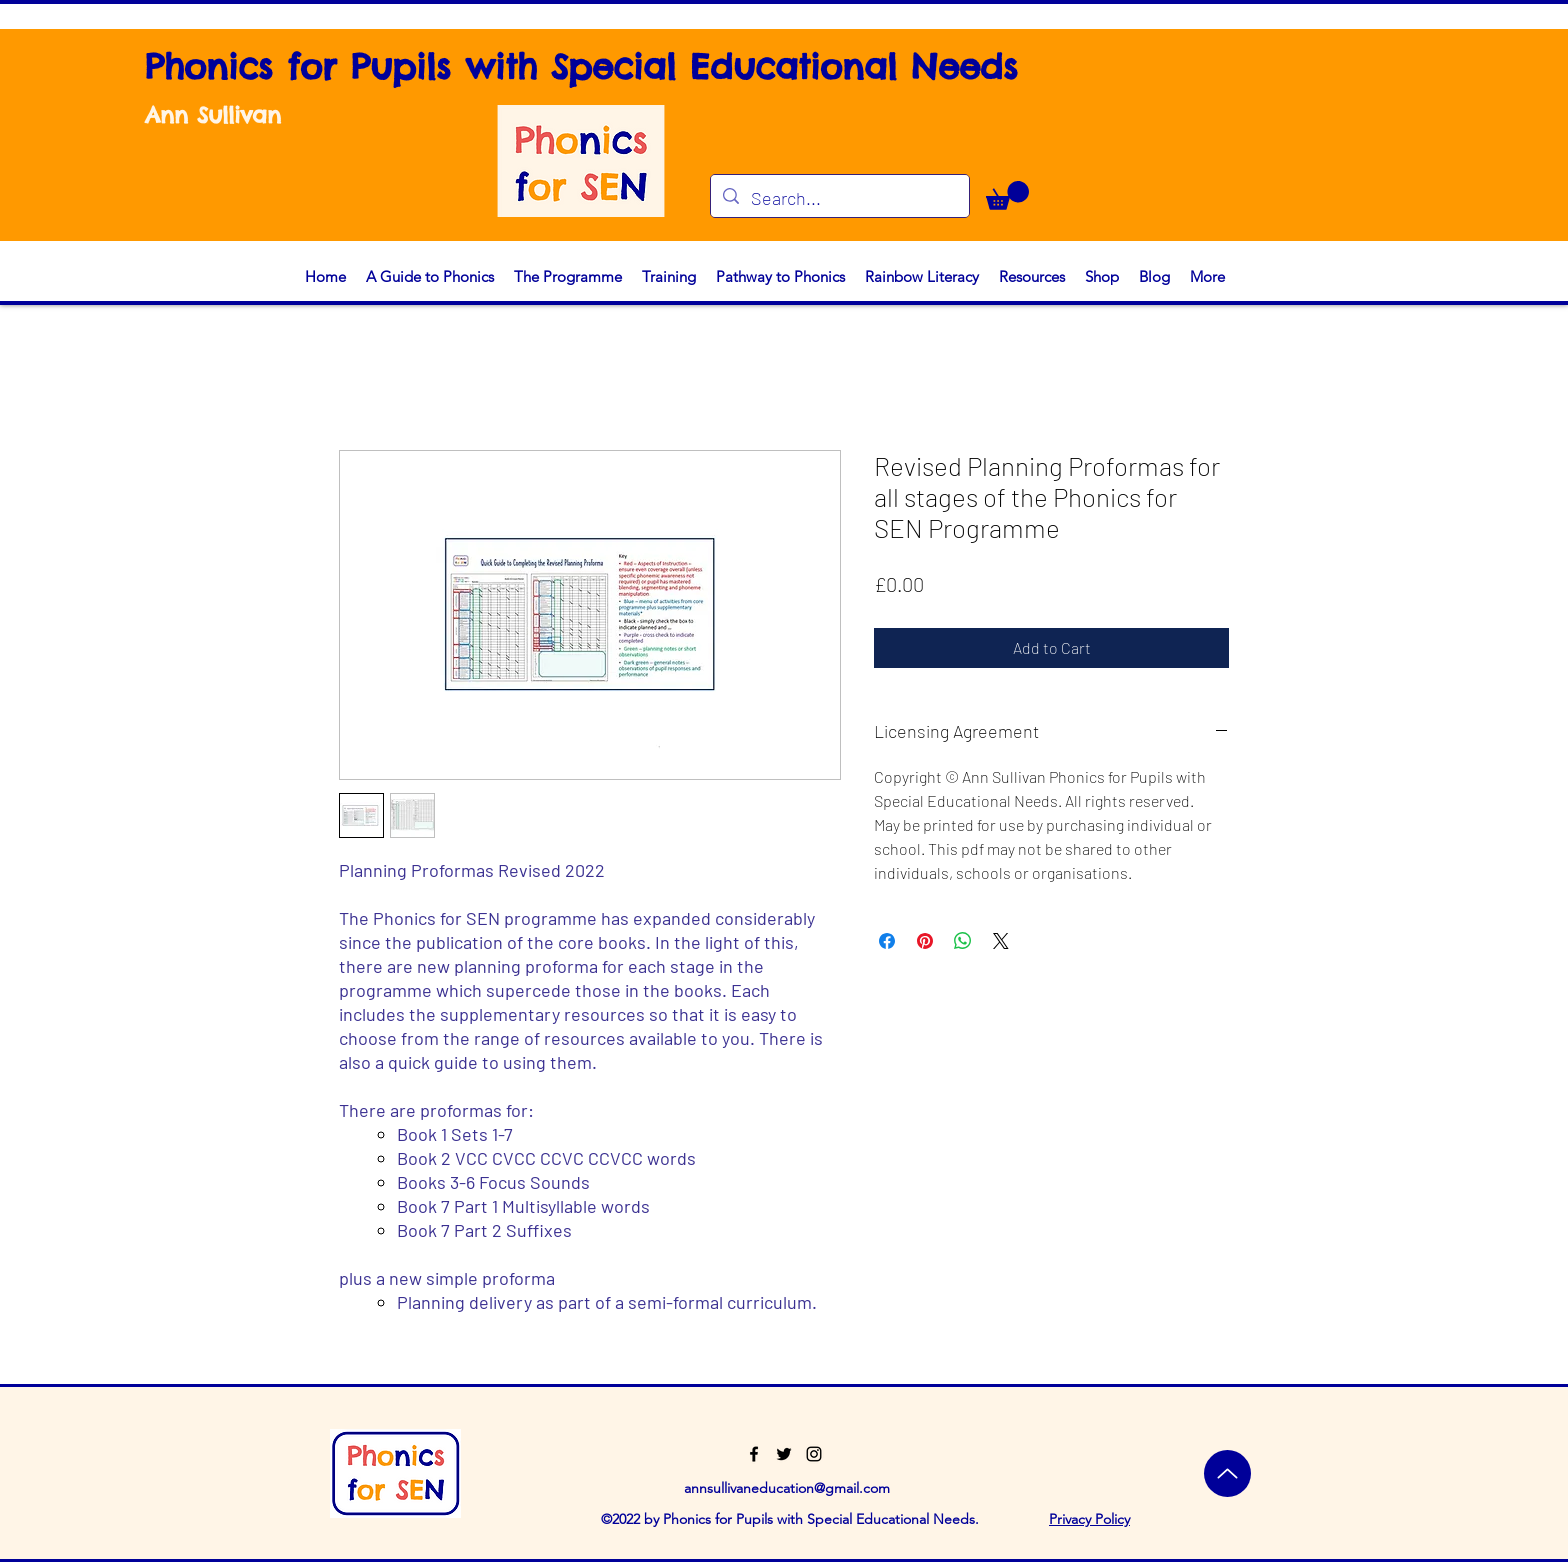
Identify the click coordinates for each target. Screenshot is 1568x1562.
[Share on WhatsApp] (963, 941)
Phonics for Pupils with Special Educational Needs (581, 66)
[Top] (1227, 1473)
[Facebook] (754, 1454)
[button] (1007, 195)
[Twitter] (784, 1454)
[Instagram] (814, 1454)
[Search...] (839, 199)
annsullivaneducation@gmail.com (787, 1488)
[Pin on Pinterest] (925, 941)
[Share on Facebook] (887, 941)
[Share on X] (1001, 941)
